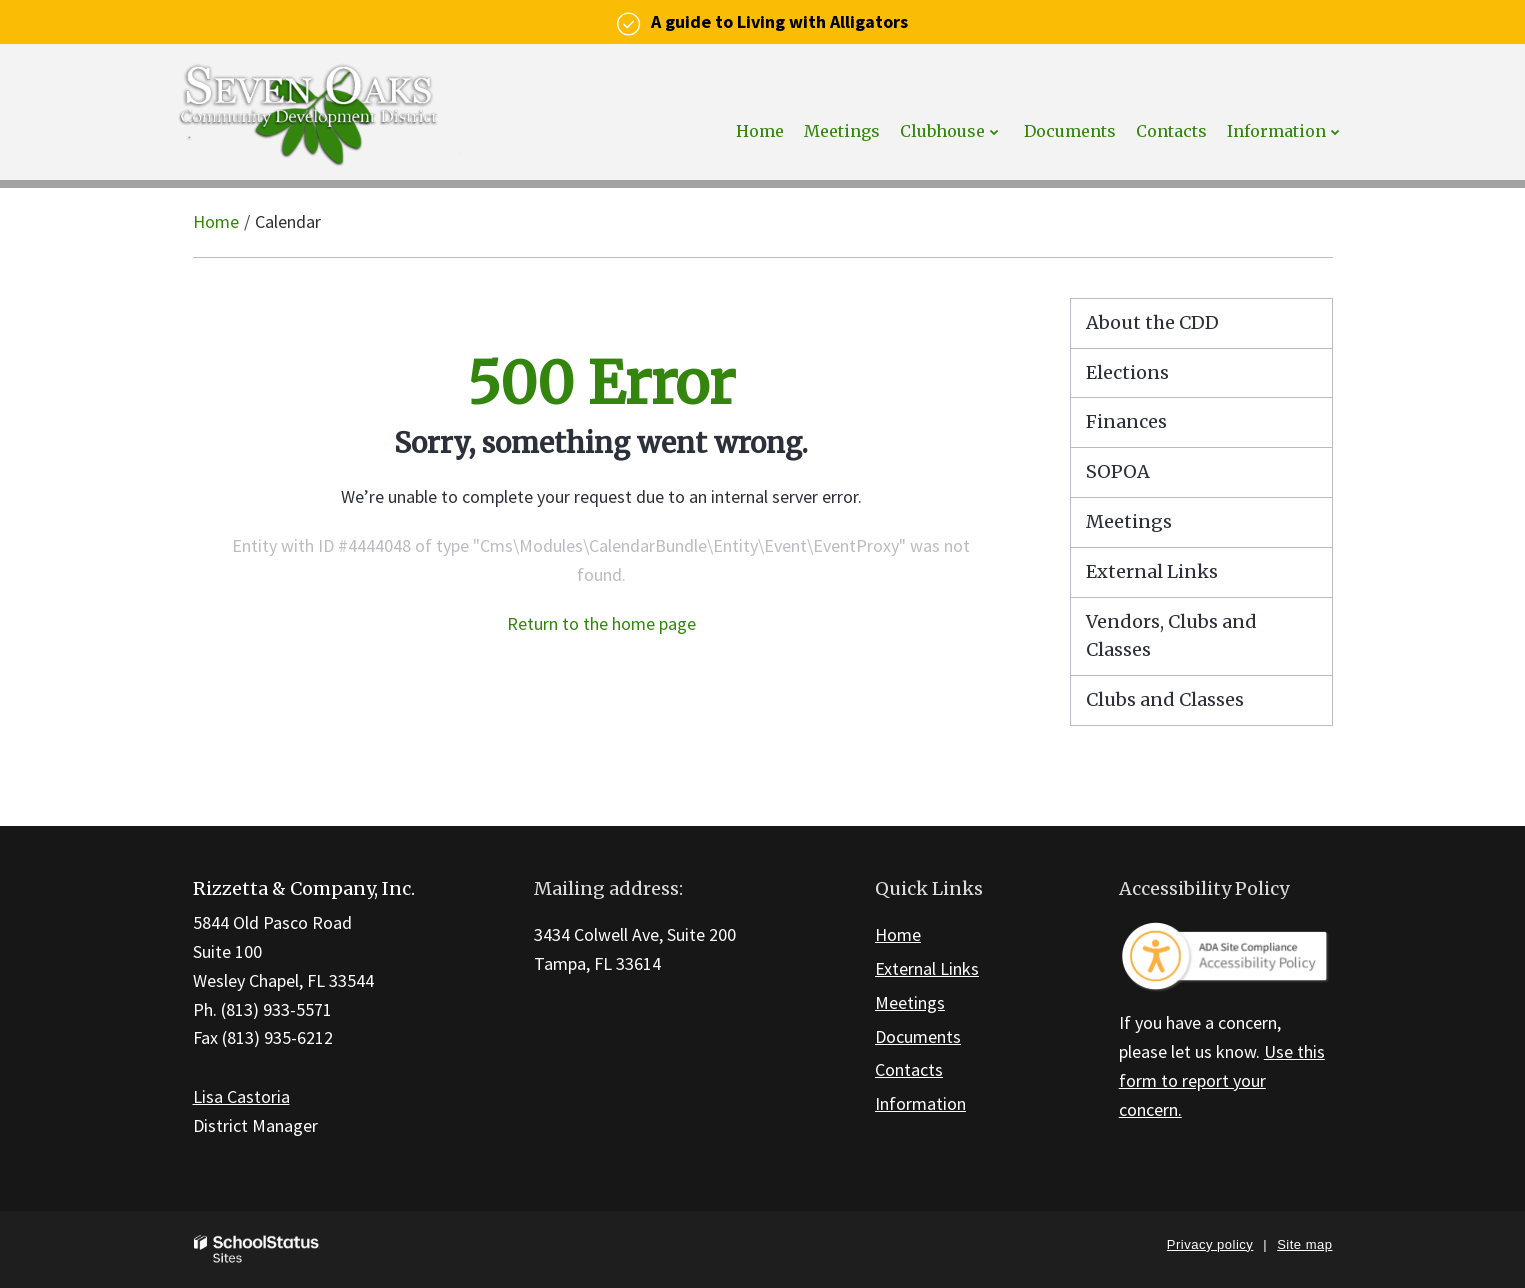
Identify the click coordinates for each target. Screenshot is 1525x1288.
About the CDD (1152, 322)
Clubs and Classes (1165, 699)
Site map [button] (1304, 1244)
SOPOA (1118, 471)
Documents (918, 1036)
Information (920, 1103)
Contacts (909, 1069)
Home (216, 221)
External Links (1152, 571)
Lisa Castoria (241, 1096)
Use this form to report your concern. (1222, 1080)
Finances (1126, 421)
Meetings (1129, 521)
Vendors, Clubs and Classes (1171, 636)
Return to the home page (601, 623)
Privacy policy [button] (1210, 1244)
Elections (1127, 372)
